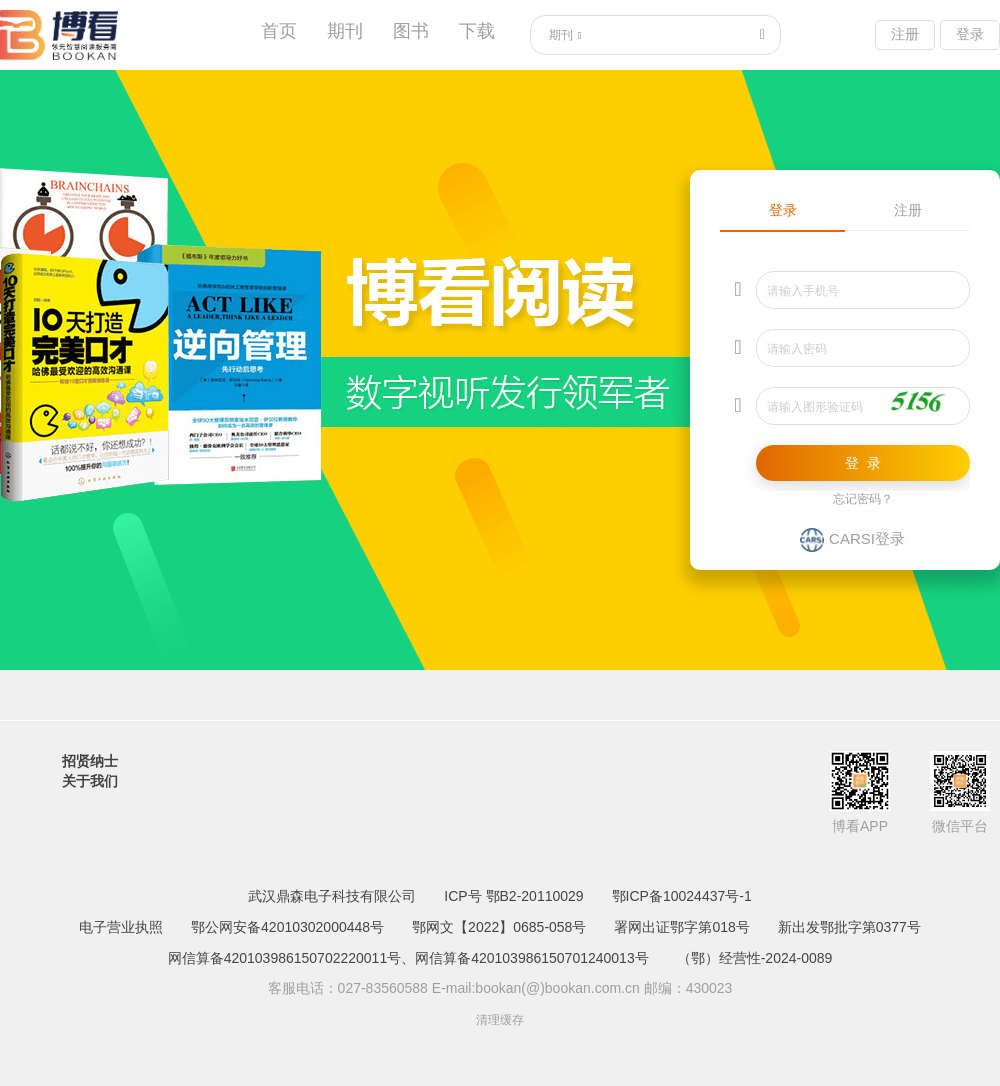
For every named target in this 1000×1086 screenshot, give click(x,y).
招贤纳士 (90, 761)
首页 (279, 31)
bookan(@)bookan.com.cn (557, 988)
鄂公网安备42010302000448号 (287, 927)
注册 (905, 34)
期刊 (345, 31)
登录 (970, 34)
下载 (477, 31)
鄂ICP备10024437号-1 (682, 896)
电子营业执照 (121, 927)
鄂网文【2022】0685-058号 (499, 927)
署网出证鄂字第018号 (681, 927)
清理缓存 (500, 1020)
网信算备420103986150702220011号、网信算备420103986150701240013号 (408, 958)
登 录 (863, 463)
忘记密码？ (863, 499)
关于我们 (90, 781)
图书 (411, 31)
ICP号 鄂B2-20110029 (513, 896)
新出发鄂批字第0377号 (849, 927)
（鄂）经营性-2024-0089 (755, 958)
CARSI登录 (852, 538)
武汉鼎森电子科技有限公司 (332, 896)
